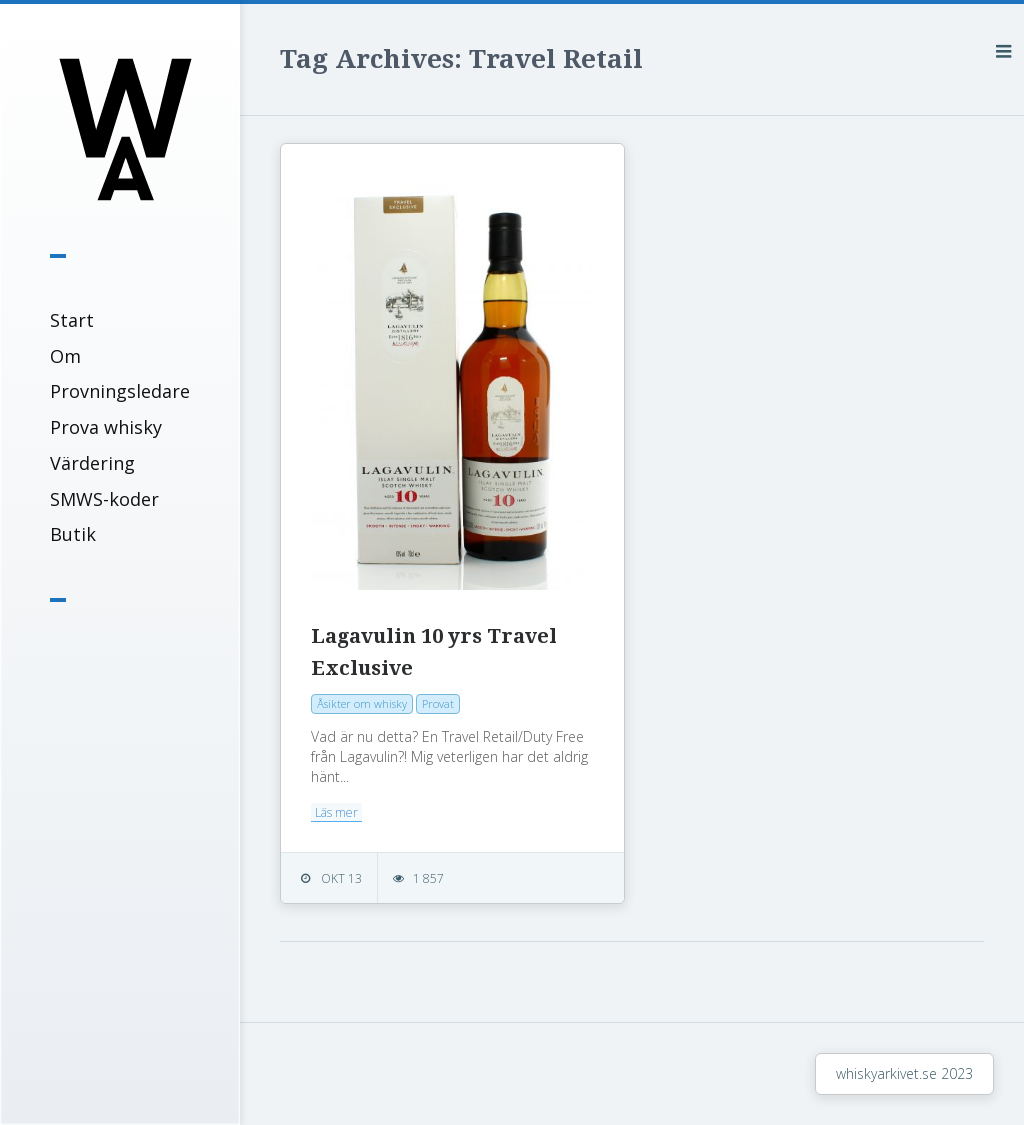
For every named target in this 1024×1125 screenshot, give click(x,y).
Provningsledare (120, 391)
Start (72, 320)
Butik (73, 534)
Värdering (92, 463)
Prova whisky (106, 427)
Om (65, 356)
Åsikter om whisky (362, 703)
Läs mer (336, 812)
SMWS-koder (104, 499)
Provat (438, 703)
